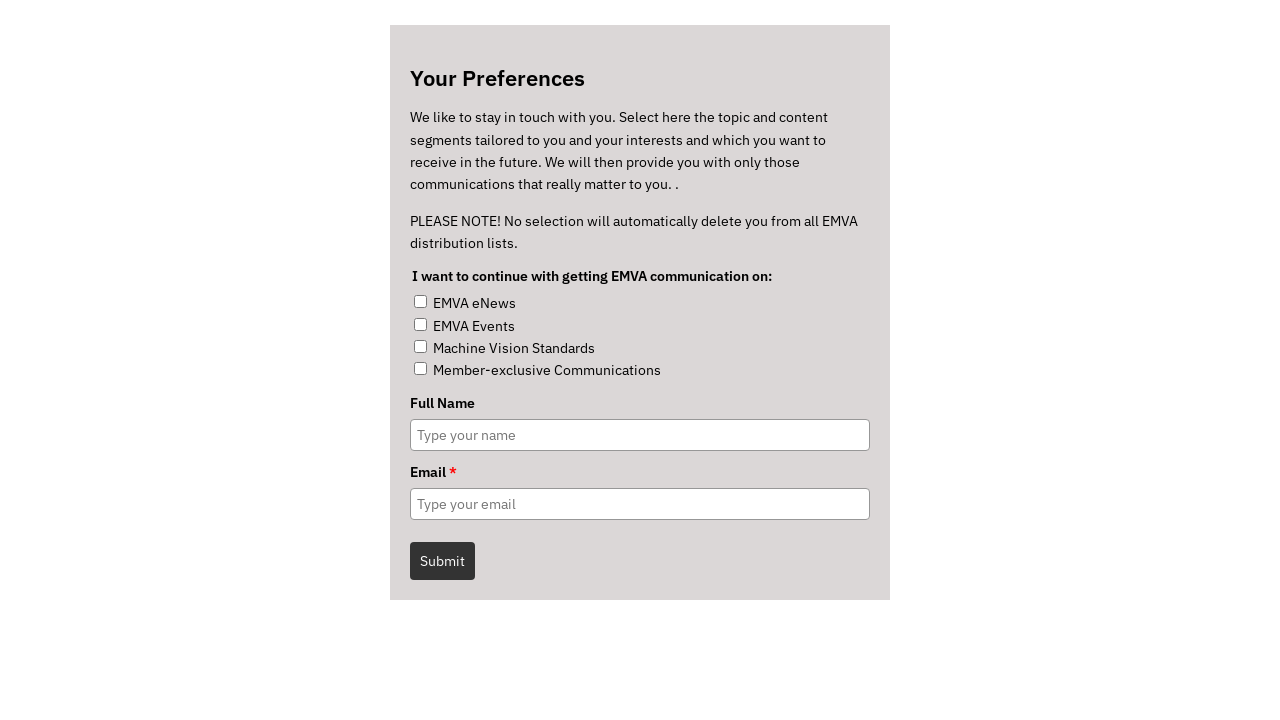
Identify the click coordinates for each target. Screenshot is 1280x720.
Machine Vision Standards (514, 348)
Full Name (442, 403)
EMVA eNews (474, 303)
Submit (442, 561)
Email (433, 472)
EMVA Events (474, 326)
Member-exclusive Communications (547, 370)
